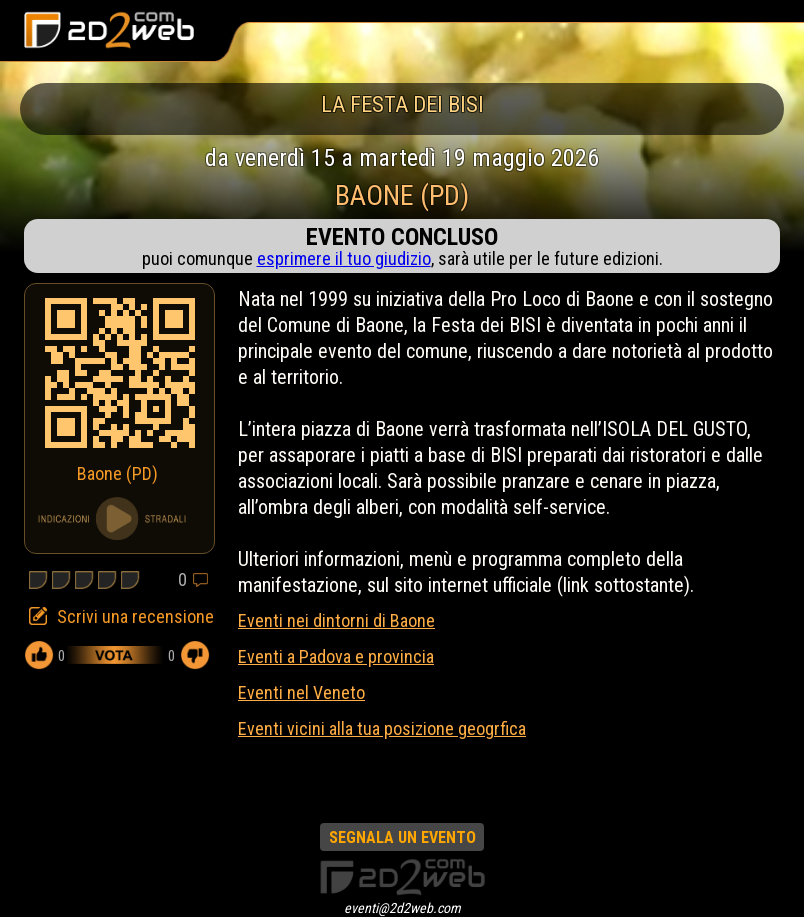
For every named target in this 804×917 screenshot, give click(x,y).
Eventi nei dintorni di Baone (336, 620)
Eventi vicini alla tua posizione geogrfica (382, 728)
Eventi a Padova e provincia (336, 656)
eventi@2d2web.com (402, 908)
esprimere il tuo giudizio (344, 258)
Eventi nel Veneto (301, 692)
